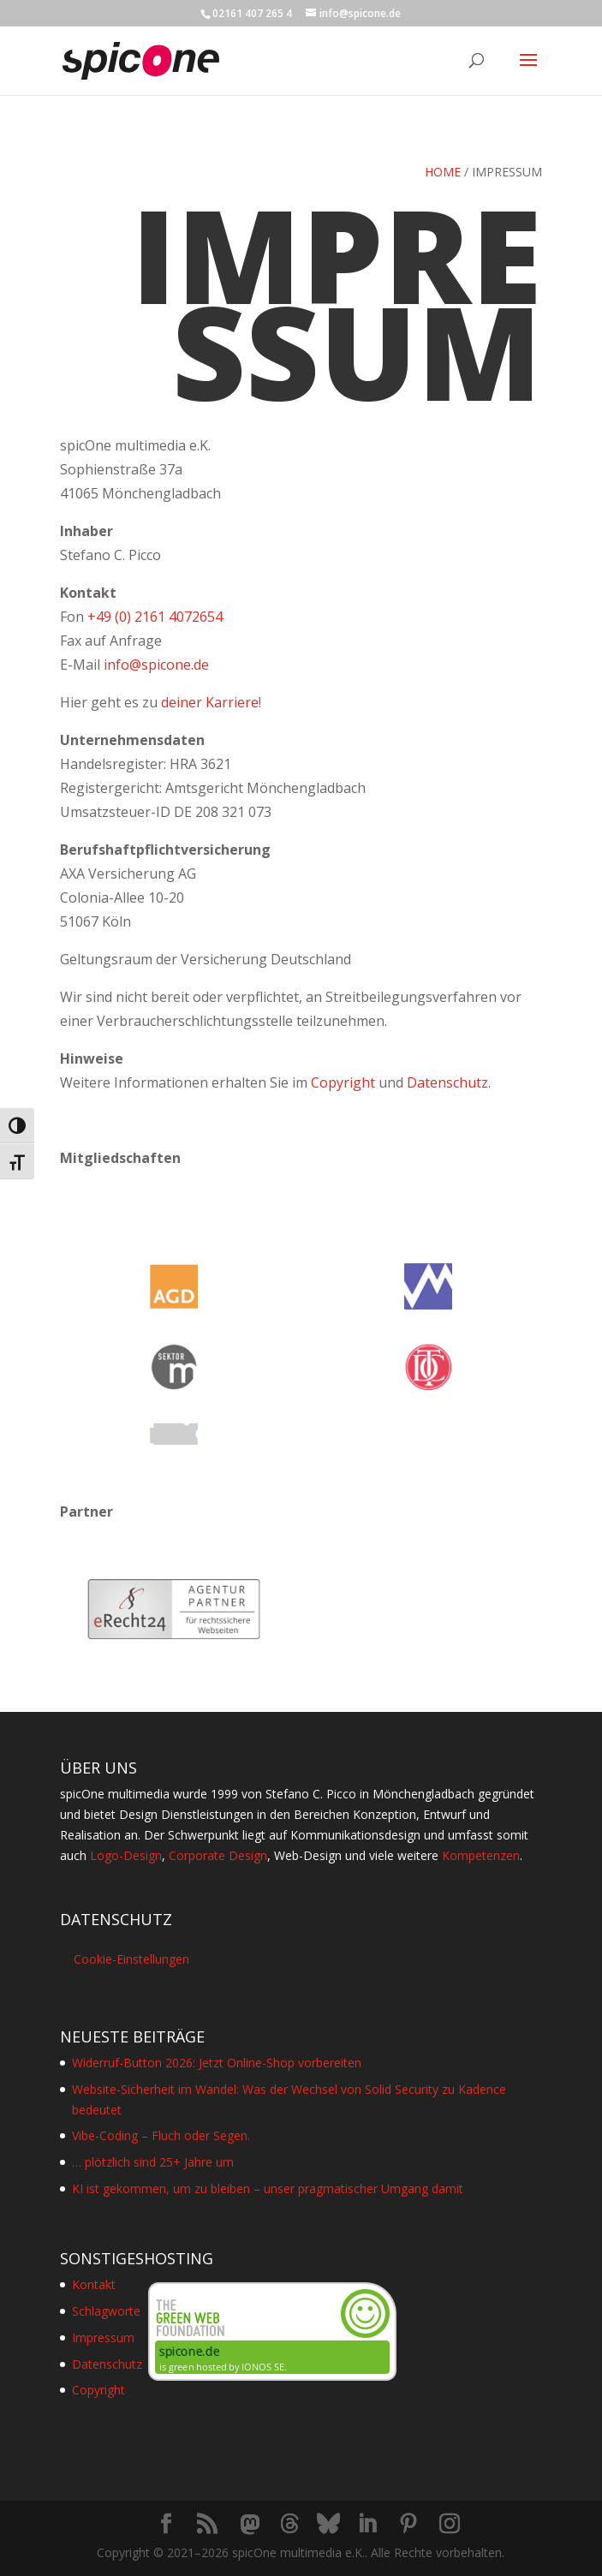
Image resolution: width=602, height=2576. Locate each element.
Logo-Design (126, 1855)
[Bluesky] (328, 2523)
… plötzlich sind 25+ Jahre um (153, 2162)
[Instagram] (449, 2524)
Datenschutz (447, 1082)
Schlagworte (106, 2311)
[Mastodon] (250, 2524)
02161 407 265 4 (252, 13)
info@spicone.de (156, 664)
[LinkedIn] (367, 2524)
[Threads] (289, 2523)
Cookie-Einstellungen (131, 1959)
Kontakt (94, 2284)
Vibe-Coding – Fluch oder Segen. (161, 2135)
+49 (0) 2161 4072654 (155, 616)
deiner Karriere (210, 702)
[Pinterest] (408, 2524)
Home (443, 172)
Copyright (343, 1082)
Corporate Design (218, 1855)
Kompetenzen (481, 1855)
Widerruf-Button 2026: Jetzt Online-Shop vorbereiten (216, 2062)
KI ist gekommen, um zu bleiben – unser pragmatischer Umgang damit (267, 2188)
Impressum (103, 2337)
